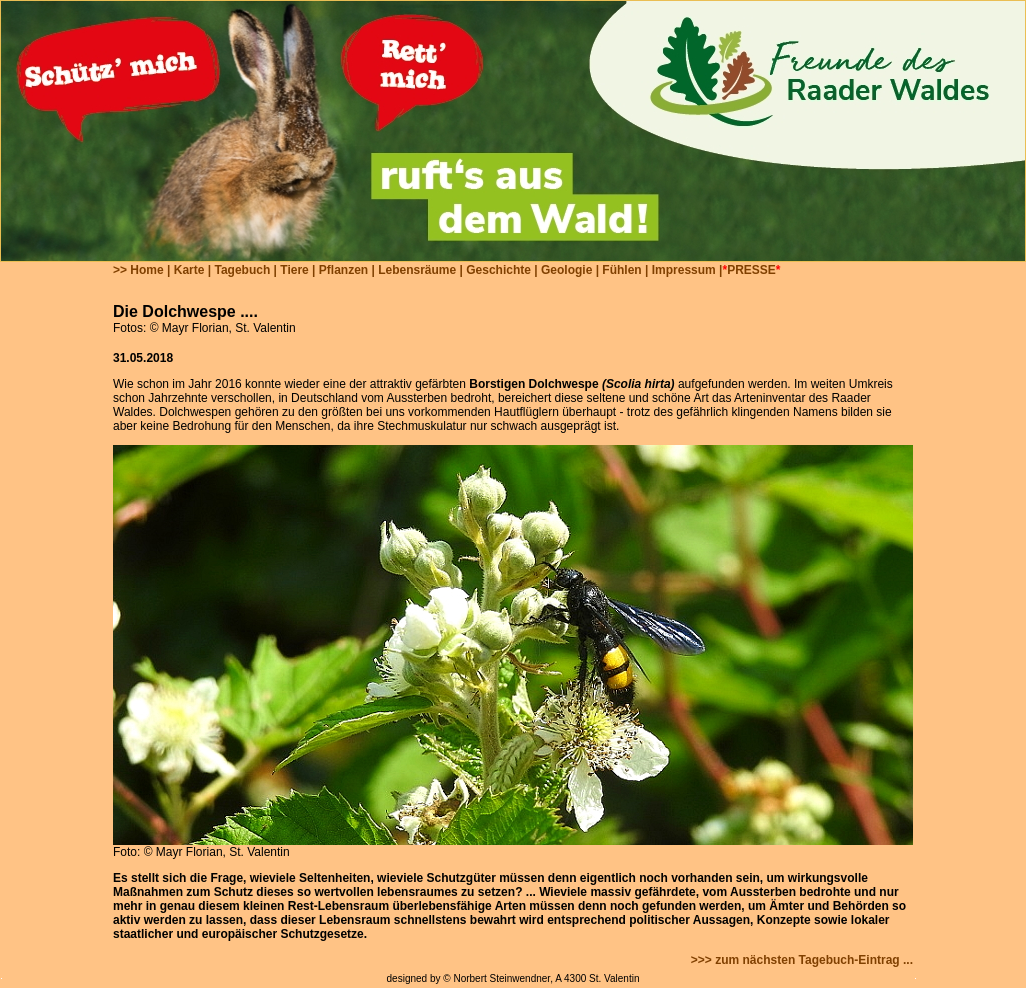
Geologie (566, 270)
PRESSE (751, 270)
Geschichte (498, 270)
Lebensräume (417, 270)
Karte (189, 270)
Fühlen (621, 270)
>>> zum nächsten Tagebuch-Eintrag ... (802, 960)
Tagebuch (242, 270)
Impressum (684, 270)
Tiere (294, 270)
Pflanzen (343, 270)
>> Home (138, 270)
